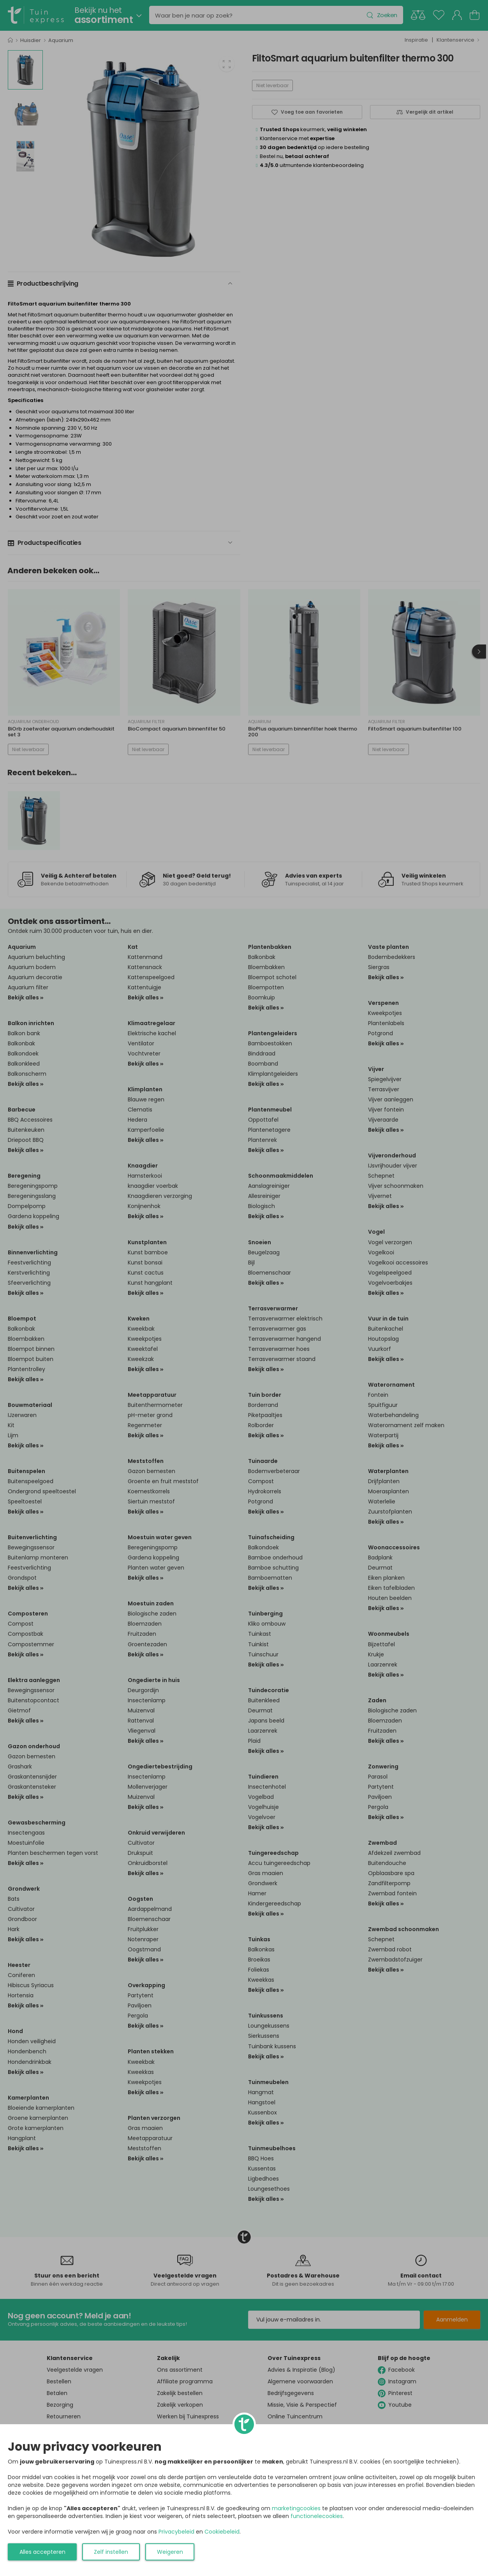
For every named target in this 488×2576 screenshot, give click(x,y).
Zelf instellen (111, 2552)
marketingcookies (296, 2508)
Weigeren (170, 2552)
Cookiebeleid (222, 2532)
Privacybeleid (176, 2532)
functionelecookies (317, 2516)
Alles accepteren (42, 2552)
